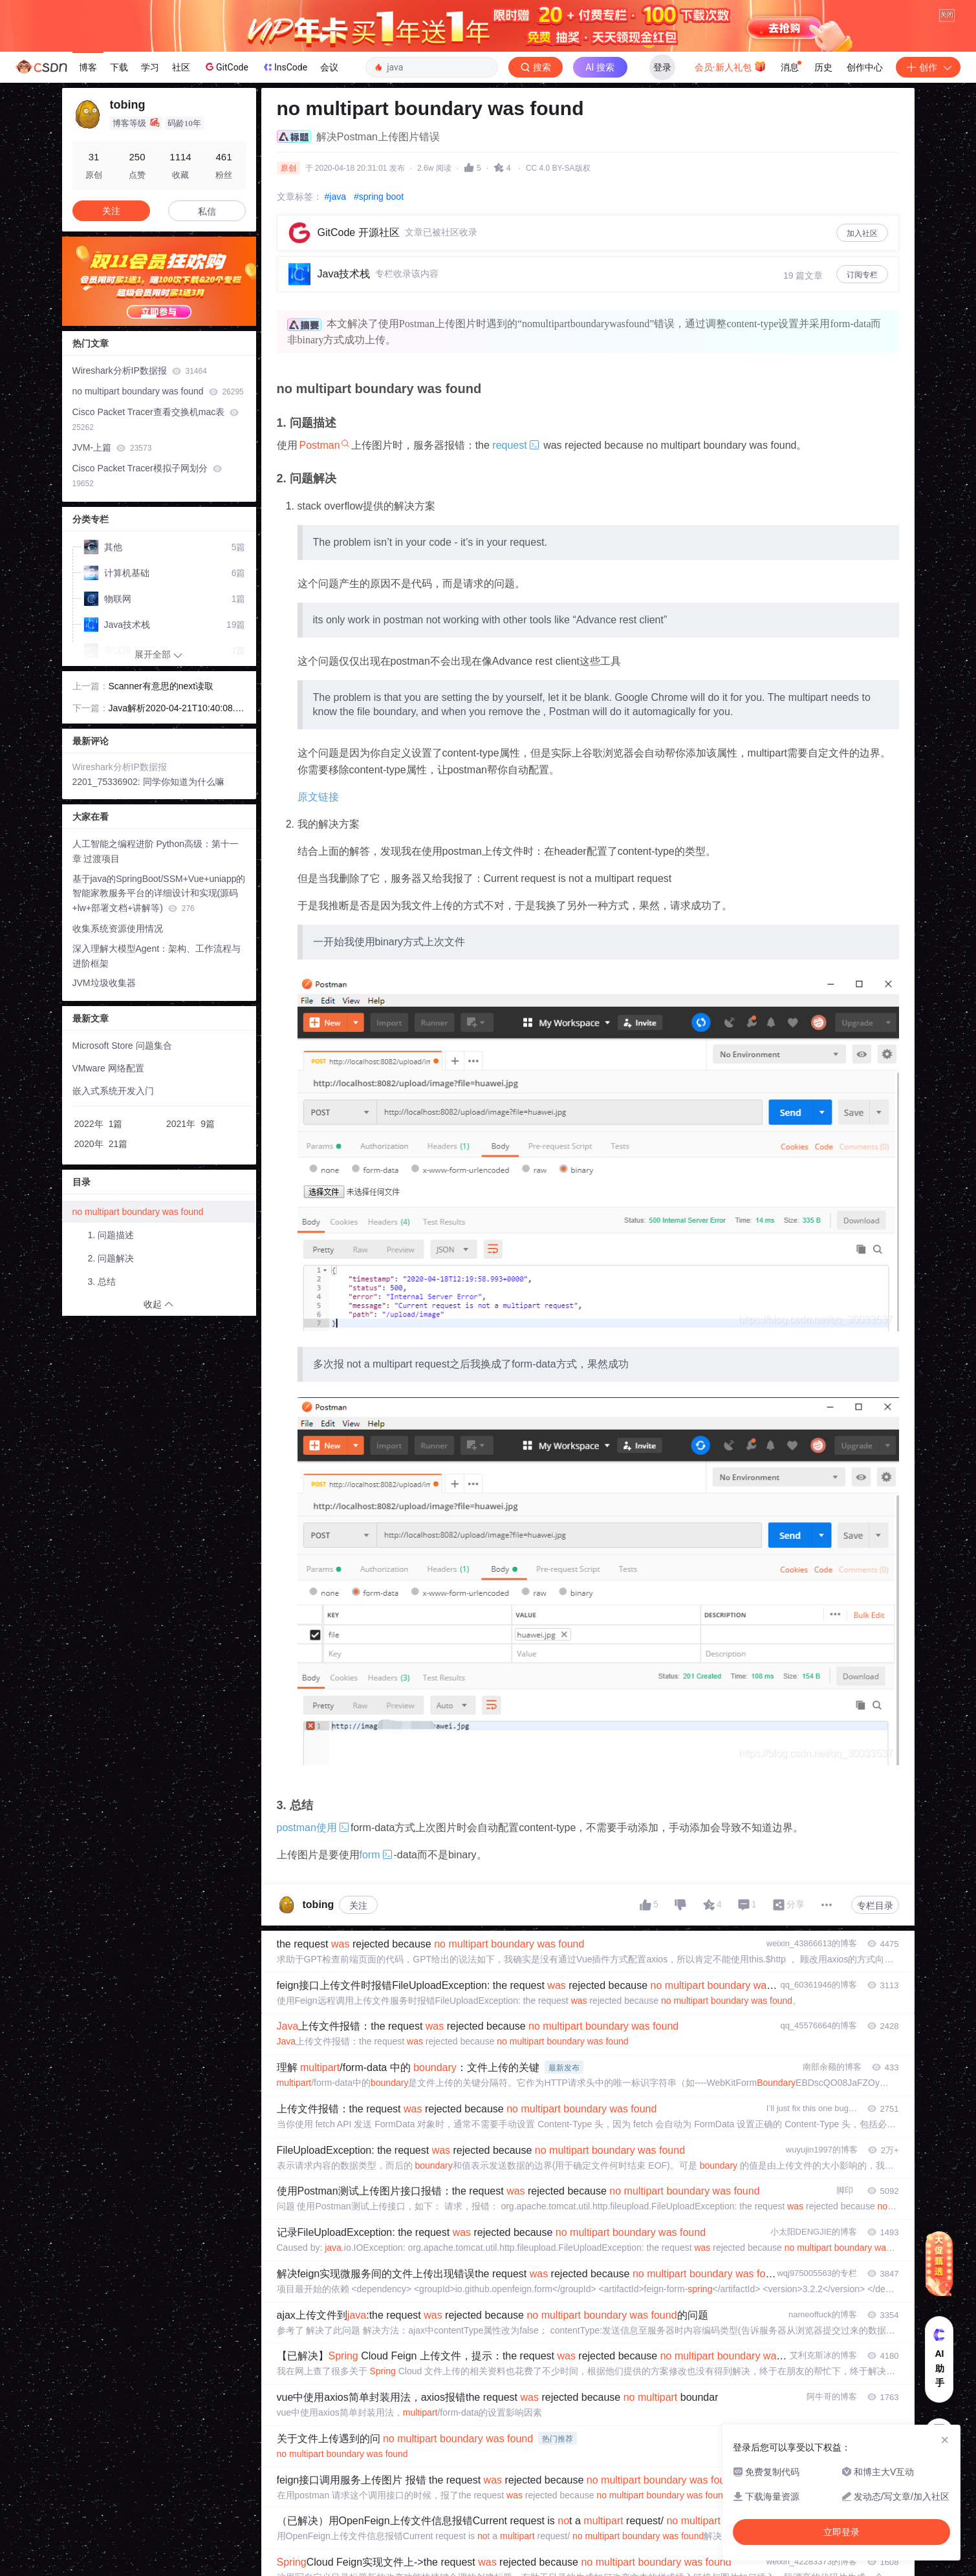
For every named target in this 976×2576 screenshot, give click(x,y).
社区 (181, 67)
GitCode (225, 67)
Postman (319, 445)
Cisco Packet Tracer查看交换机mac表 (155, 419)
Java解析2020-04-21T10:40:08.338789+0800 (177, 709)
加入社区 (862, 233)
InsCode (284, 67)
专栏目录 (875, 1905)
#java (335, 196)
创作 (928, 67)
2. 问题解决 (111, 1258)
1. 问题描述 (111, 1235)
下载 (119, 67)
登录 (662, 67)
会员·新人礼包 (730, 65)
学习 (150, 67)
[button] (149, 316)
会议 (329, 67)
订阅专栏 (862, 274)
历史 (823, 67)
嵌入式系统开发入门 (113, 1091)
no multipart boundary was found (158, 391)
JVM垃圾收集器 (104, 983)
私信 (207, 211)
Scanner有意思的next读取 (161, 686)
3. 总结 (102, 1281)
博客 (88, 67)
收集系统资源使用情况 (117, 928)
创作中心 (865, 67)
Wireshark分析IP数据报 (139, 370)
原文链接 (318, 796)
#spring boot (379, 196)
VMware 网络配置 (108, 1068)
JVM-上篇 (112, 447)
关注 (358, 1905)
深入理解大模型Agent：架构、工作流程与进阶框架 (156, 956)
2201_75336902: (107, 782)
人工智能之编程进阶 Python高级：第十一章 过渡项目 (155, 851)
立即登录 (841, 2532)
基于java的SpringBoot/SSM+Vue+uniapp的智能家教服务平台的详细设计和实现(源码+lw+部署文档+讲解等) (159, 894)
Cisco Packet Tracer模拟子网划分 (147, 475)
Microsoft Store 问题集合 (122, 1045)
